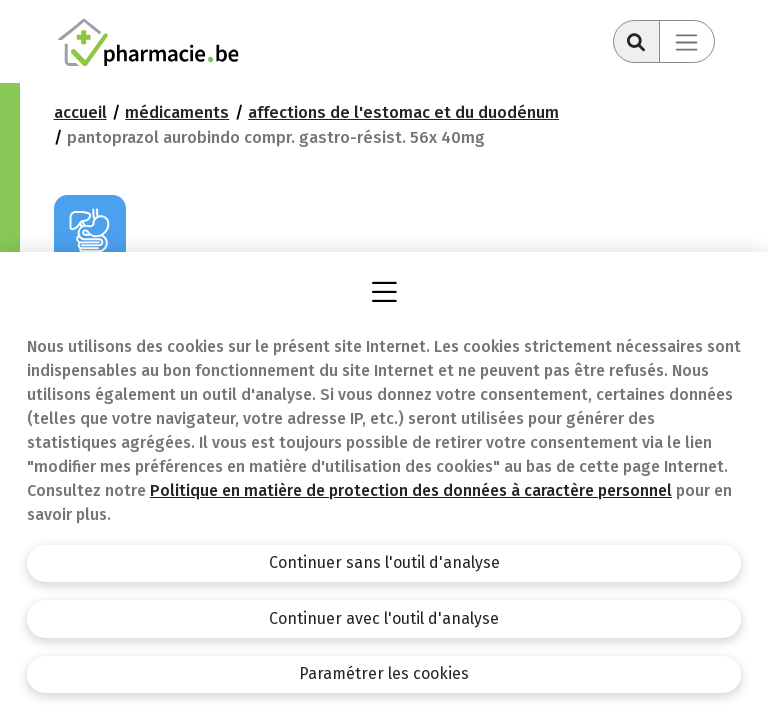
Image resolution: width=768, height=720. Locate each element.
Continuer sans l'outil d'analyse (384, 562)
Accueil (80, 112)
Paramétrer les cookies (384, 673)
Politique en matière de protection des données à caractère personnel (411, 490)
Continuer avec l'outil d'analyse (384, 618)
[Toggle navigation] (687, 41)
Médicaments (177, 112)
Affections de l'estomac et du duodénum (403, 112)
